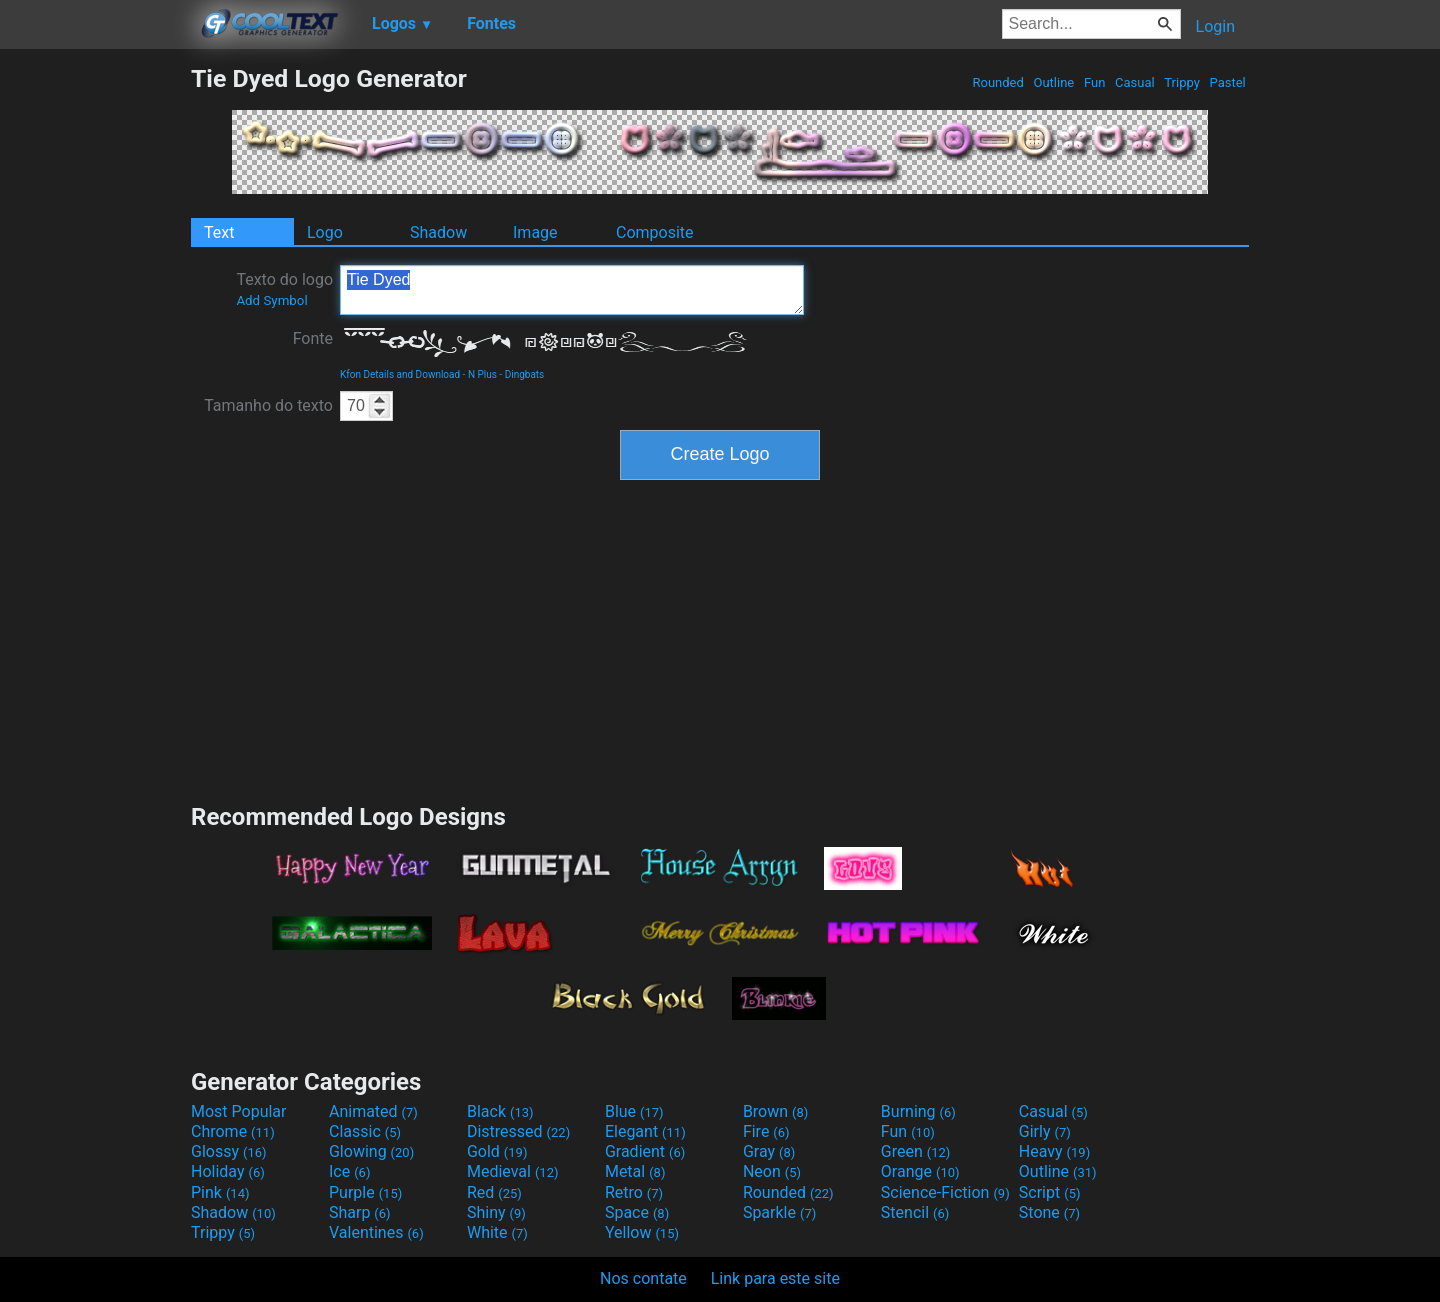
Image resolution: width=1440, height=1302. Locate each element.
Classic (365, 1131)
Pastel (1227, 82)
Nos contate (643, 1278)
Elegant (645, 1131)
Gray (769, 1151)
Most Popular (239, 1111)
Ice (349, 1171)
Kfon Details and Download (400, 374)
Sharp (360, 1212)
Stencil (915, 1212)
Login (1215, 26)
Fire (766, 1131)
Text (219, 232)
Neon (772, 1171)
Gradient (645, 1151)
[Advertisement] (95, 364)
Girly (1045, 1131)
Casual (1135, 82)
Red (494, 1192)
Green (916, 1151)
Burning (918, 1111)
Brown (775, 1111)
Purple (365, 1192)
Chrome (233, 1131)
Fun (1095, 82)
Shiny (496, 1212)
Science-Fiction (945, 1192)
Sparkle (779, 1212)
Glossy (229, 1151)
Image (535, 232)
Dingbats (525, 374)
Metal (635, 1171)
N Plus (482, 374)
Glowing (371, 1151)
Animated (373, 1111)
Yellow (642, 1232)
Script (1050, 1192)
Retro (634, 1192)
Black (500, 1111)
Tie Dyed (572, 290)
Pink (220, 1192)
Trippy (1182, 82)
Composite (655, 232)
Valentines (376, 1232)
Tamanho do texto (268, 405)
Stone (1049, 1212)
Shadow (438, 232)
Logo (325, 232)
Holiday (228, 1171)
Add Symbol (271, 300)
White (497, 1232)
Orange (920, 1171)
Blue (634, 1111)
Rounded (998, 82)
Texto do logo (284, 289)
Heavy (1054, 1151)
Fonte (313, 338)
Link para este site (775, 1278)
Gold (497, 1151)
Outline (1053, 82)
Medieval (513, 1171)
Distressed (518, 1131)
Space (637, 1212)
